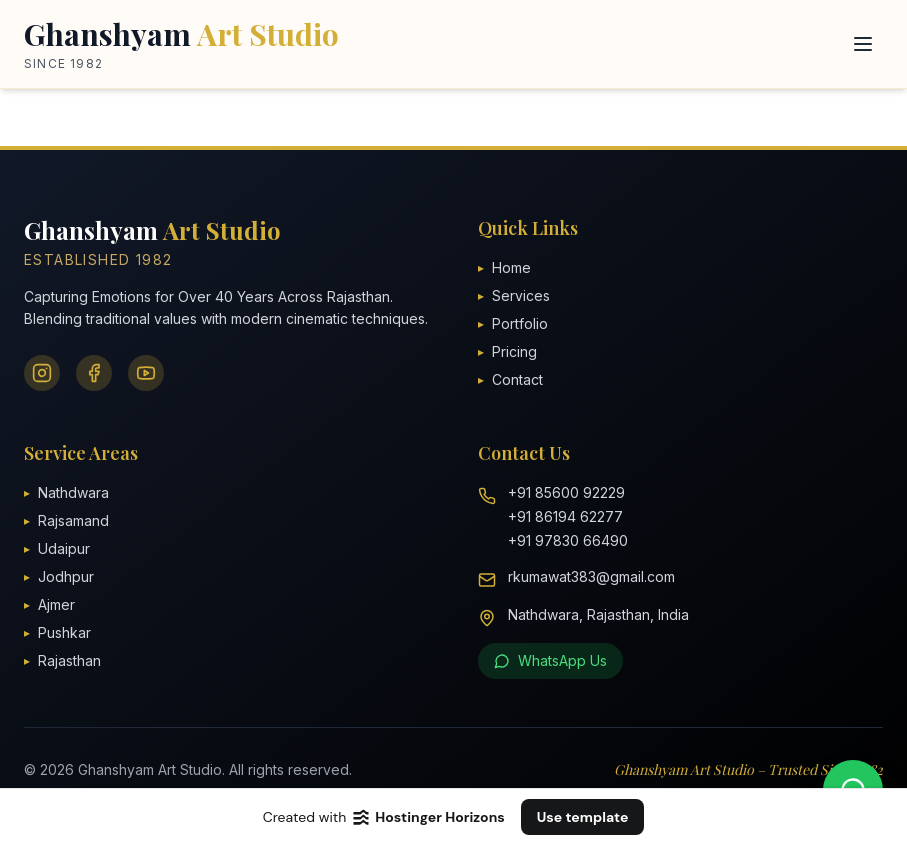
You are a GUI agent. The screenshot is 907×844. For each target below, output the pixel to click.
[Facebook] (94, 373)
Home (504, 267)
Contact (510, 379)
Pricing (507, 351)
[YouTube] (146, 373)
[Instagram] (42, 373)
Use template (583, 817)
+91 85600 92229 (566, 492)
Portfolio (513, 323)
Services (514, 295)
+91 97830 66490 (568, 540)
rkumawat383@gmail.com (591, 576)
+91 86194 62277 (565, 516)
